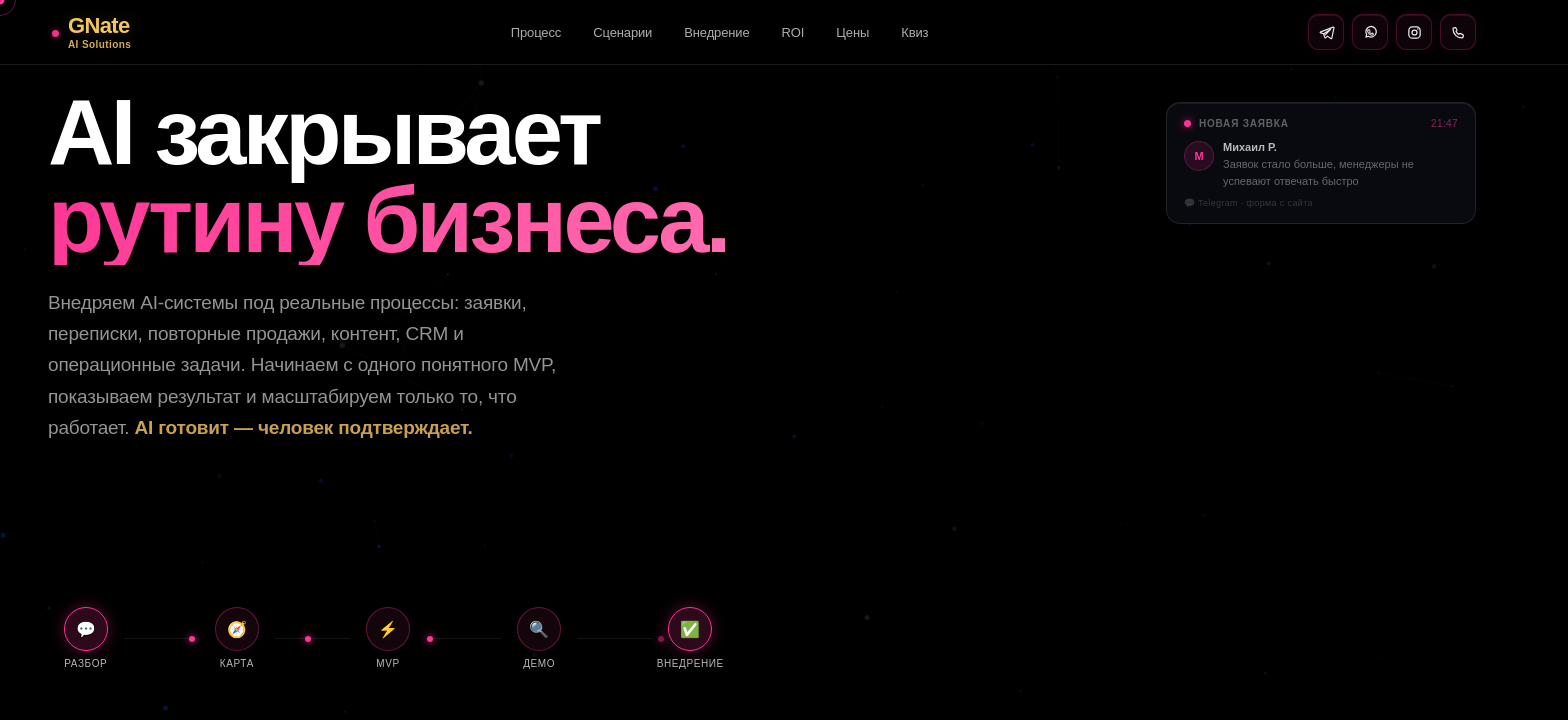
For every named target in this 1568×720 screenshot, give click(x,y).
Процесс (536, 32)
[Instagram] (1414, 32)
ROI (793, 32)
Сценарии (622, 32)
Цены (852, 32)
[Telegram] (1326, 32)
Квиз (914, 32)
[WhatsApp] (1370, 32)
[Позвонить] (1458, 32)
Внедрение (716, 32)
